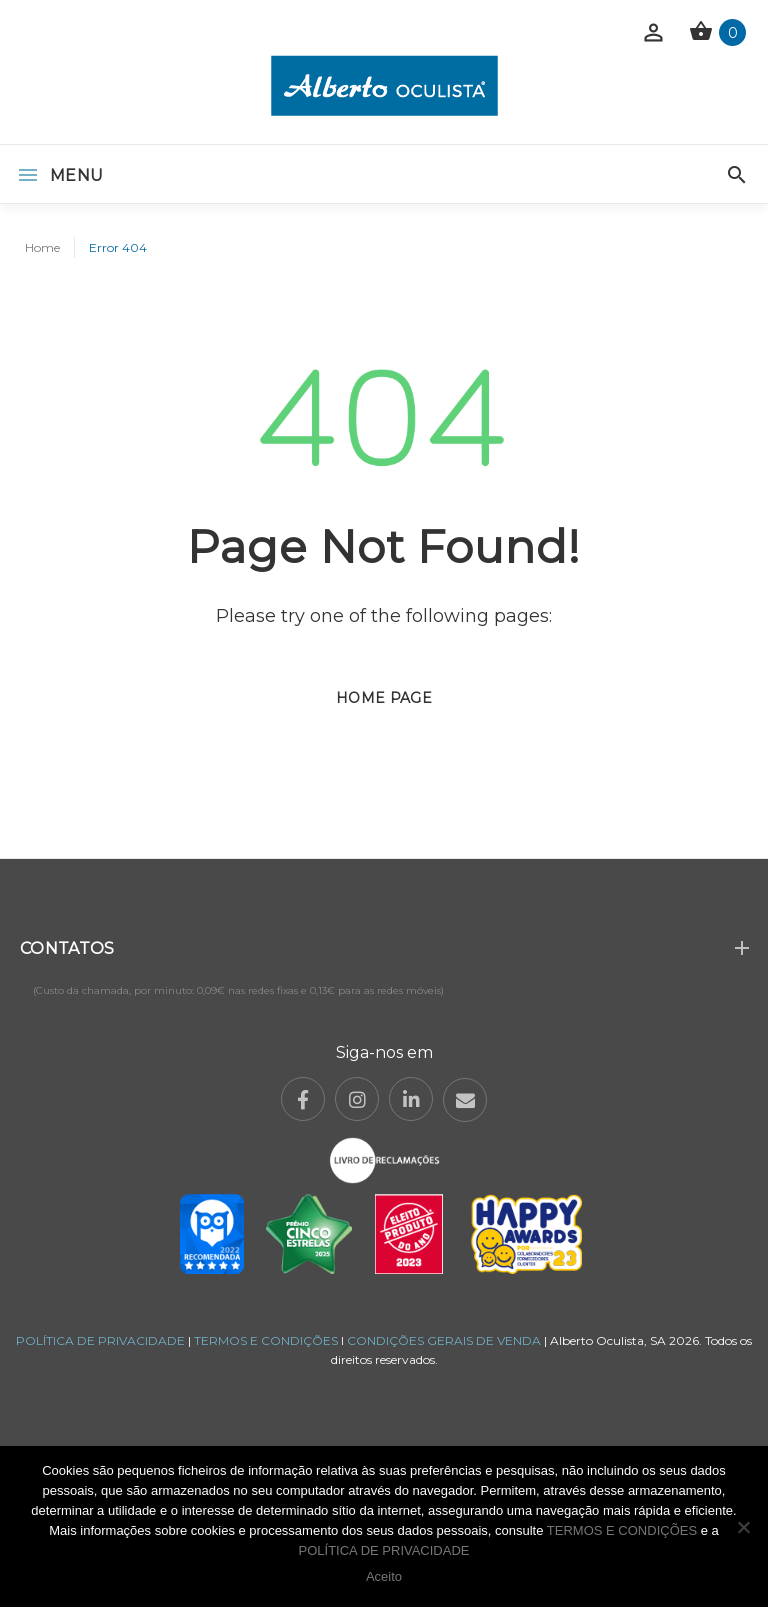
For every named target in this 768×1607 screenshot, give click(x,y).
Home (42, 247)
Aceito (384, 1576)
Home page (384, 698)
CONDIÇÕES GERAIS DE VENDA (445, 1340)
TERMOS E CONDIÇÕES (266, 1340)
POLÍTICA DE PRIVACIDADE (100, 1340)
